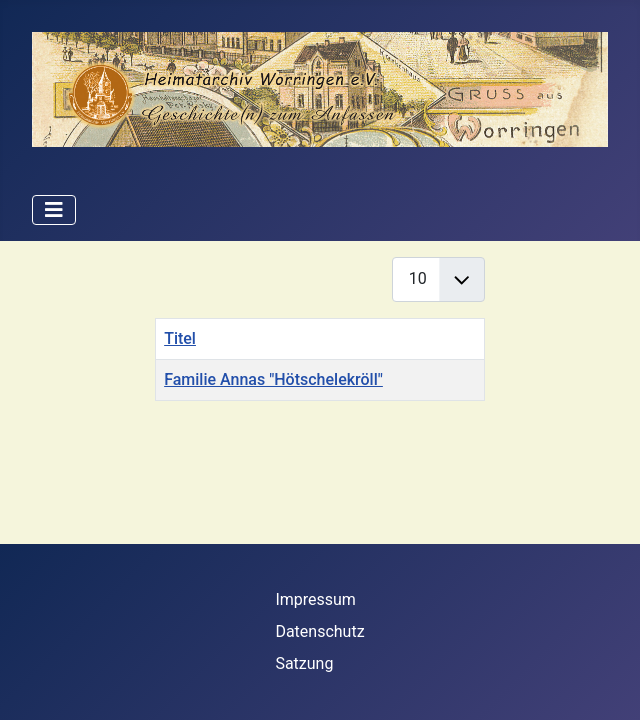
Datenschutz (319, 631)
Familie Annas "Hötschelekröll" (273, 379)
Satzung (304, 663)
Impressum (315, 599)
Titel (180, 338)
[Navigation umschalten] (54, 210)
